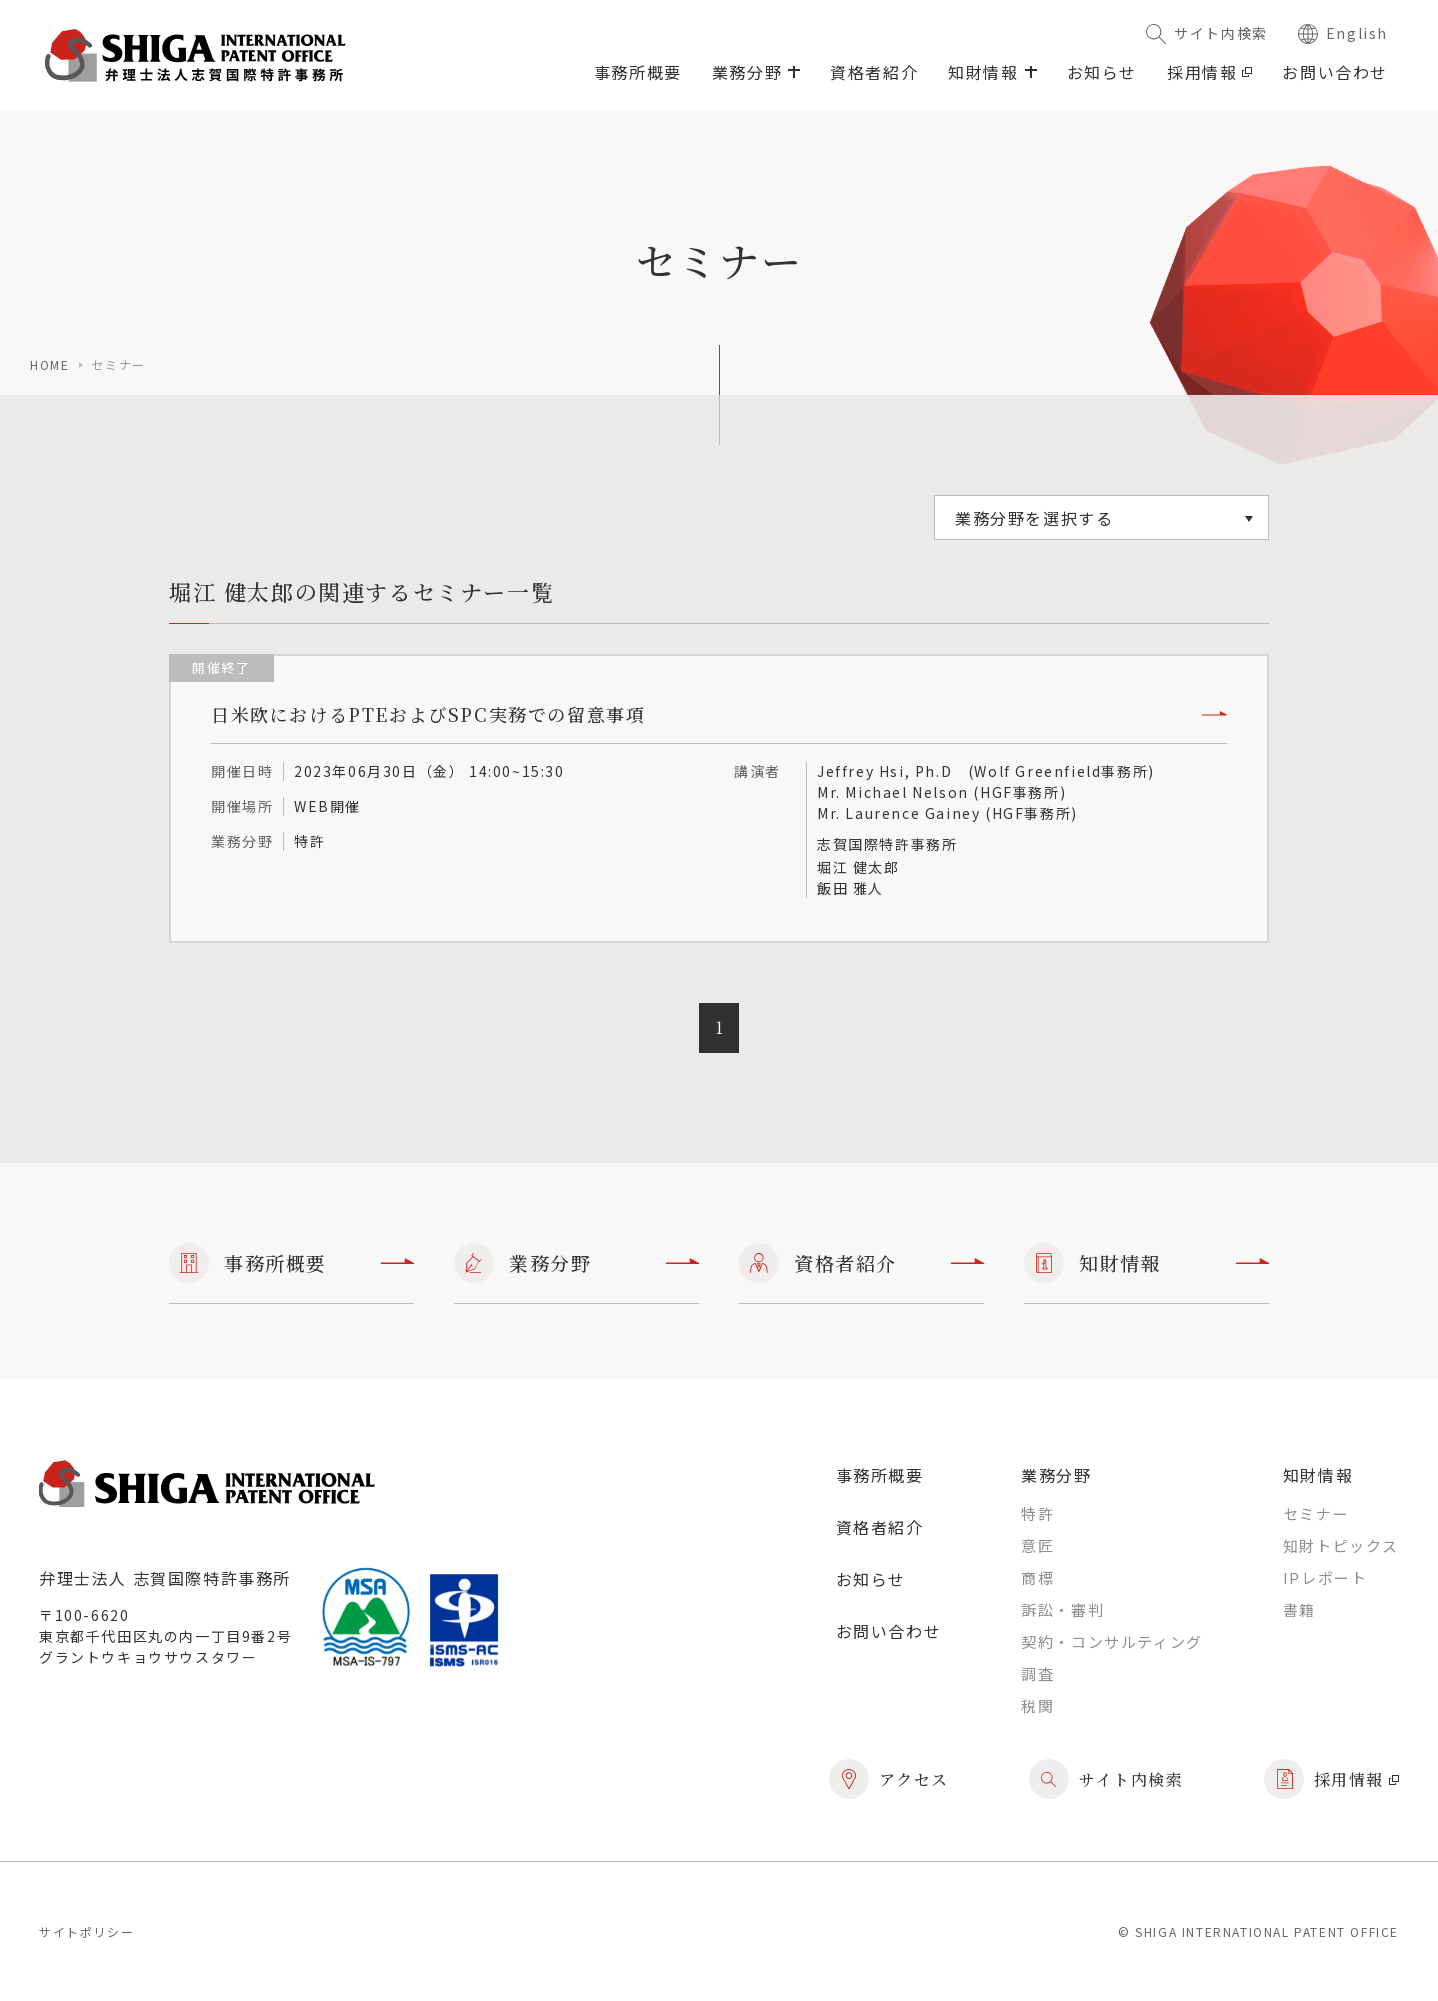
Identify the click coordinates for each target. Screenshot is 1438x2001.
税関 (1037, 1705)
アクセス (889, 1779)
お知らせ (1102, 72)
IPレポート (1325, 1577)
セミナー (1316, 1513)
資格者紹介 (874, 72)
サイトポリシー (86, 1931)
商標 (1037, 1577)
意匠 (1037, 1545)
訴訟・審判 (1062, 1609)
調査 (1037, 1673)
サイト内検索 (1207, 33)
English (1343, 33)
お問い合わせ (1335, 72)
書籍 (1299, 1609)
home (49, 364)
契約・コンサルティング (1112, 1641)
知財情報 (1146, 1263)
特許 (1037, 1513)
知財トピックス (1341, 1545)
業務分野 (576, 1263)
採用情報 (1209, 72)
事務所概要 (638, 72)
